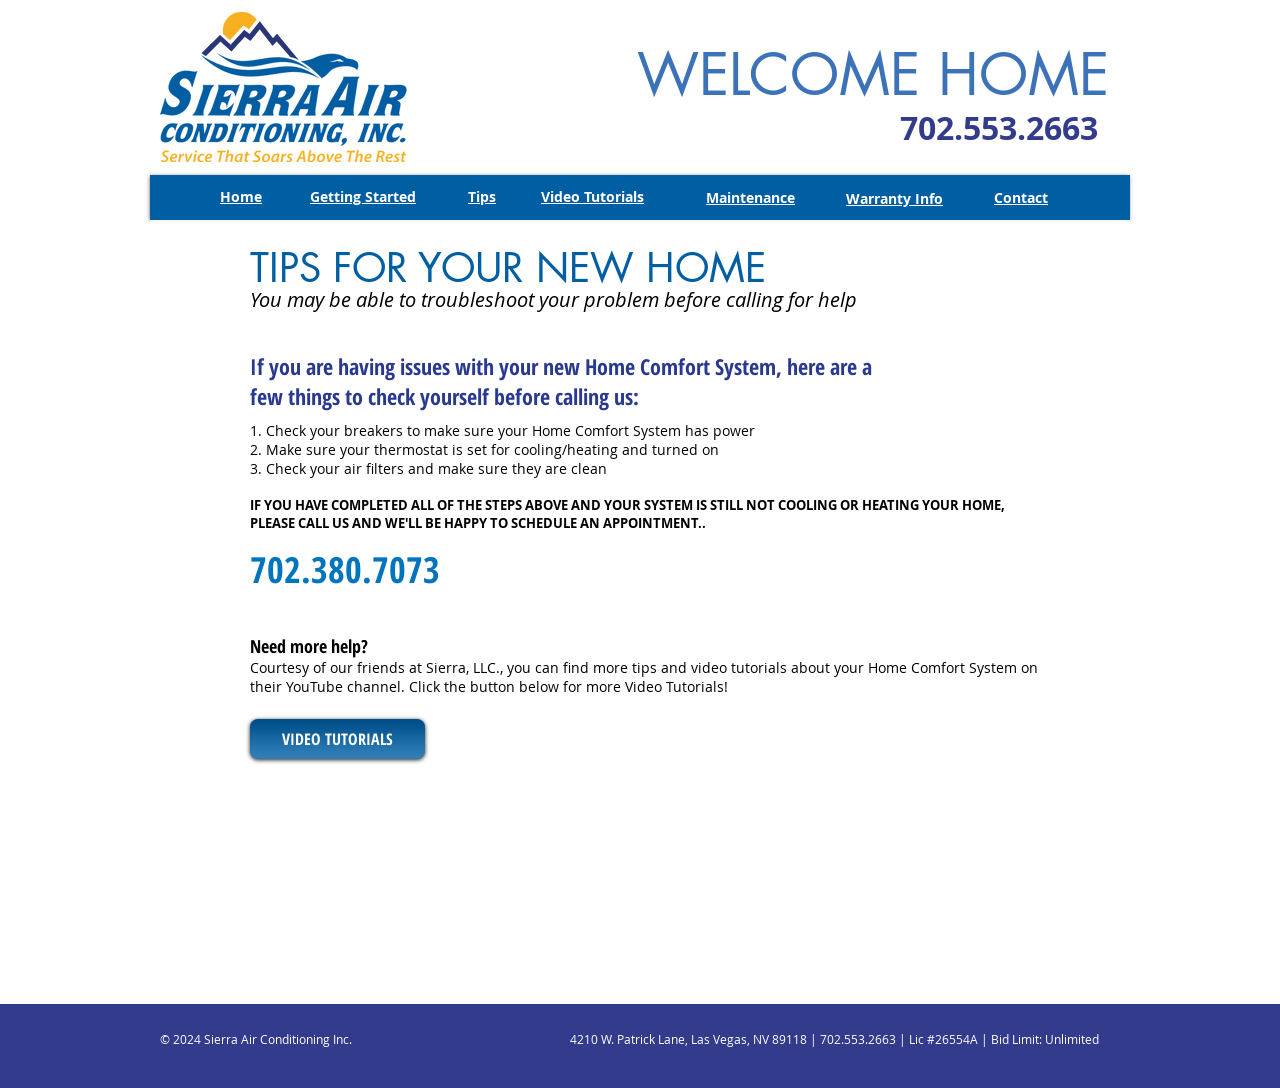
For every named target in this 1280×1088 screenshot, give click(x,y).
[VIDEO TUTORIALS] (337, 739)
